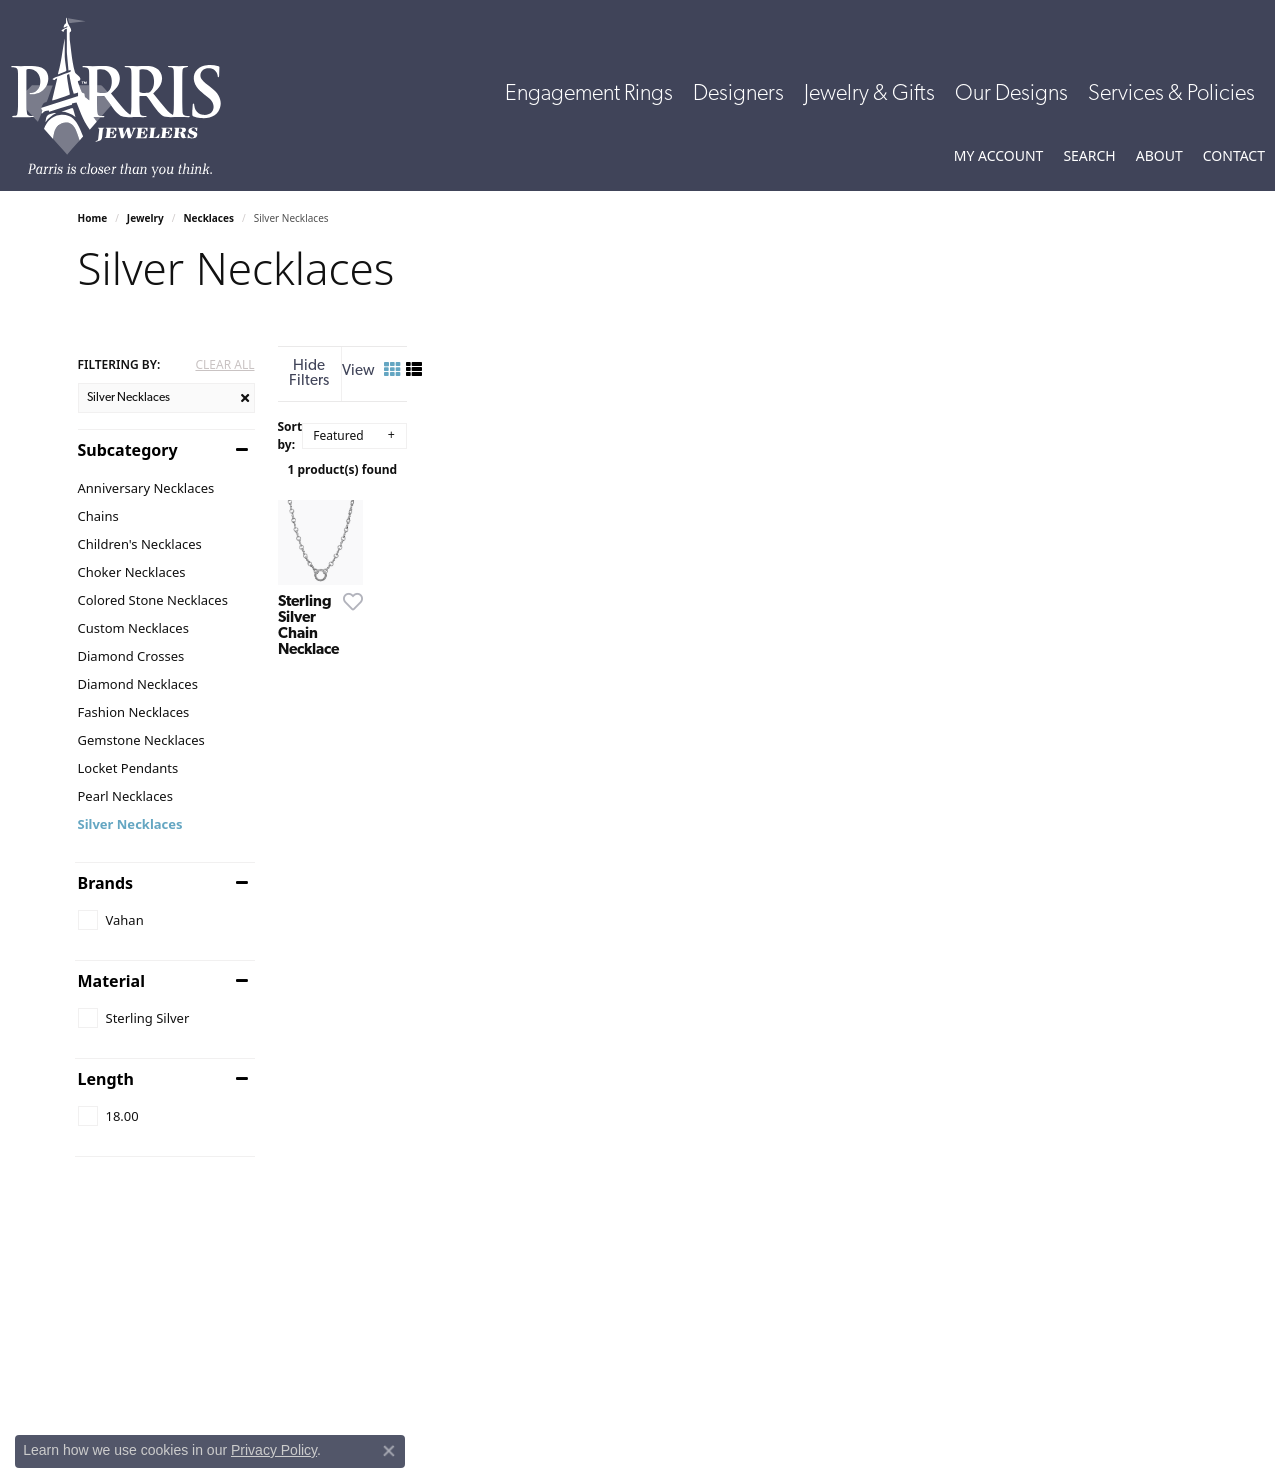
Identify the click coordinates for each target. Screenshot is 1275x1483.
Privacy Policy (274, 1450)
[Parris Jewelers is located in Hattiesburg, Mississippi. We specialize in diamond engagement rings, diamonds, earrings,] (126, 97)
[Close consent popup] (389, 1451)
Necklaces (208, 218)
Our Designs (1011, 94)
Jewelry (145, 218)
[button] (999, 156)
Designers (738, 94)
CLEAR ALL (224, 365)
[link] (1234, 156)
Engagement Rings (589, 94)
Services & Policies (1171, 94)
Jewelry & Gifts (869, 94)
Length (106, 1079)
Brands (106, 883)
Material (111, 981)
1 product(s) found (738, 455)
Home (93, 218)
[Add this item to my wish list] (562, 802)
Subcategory (128, 450)
